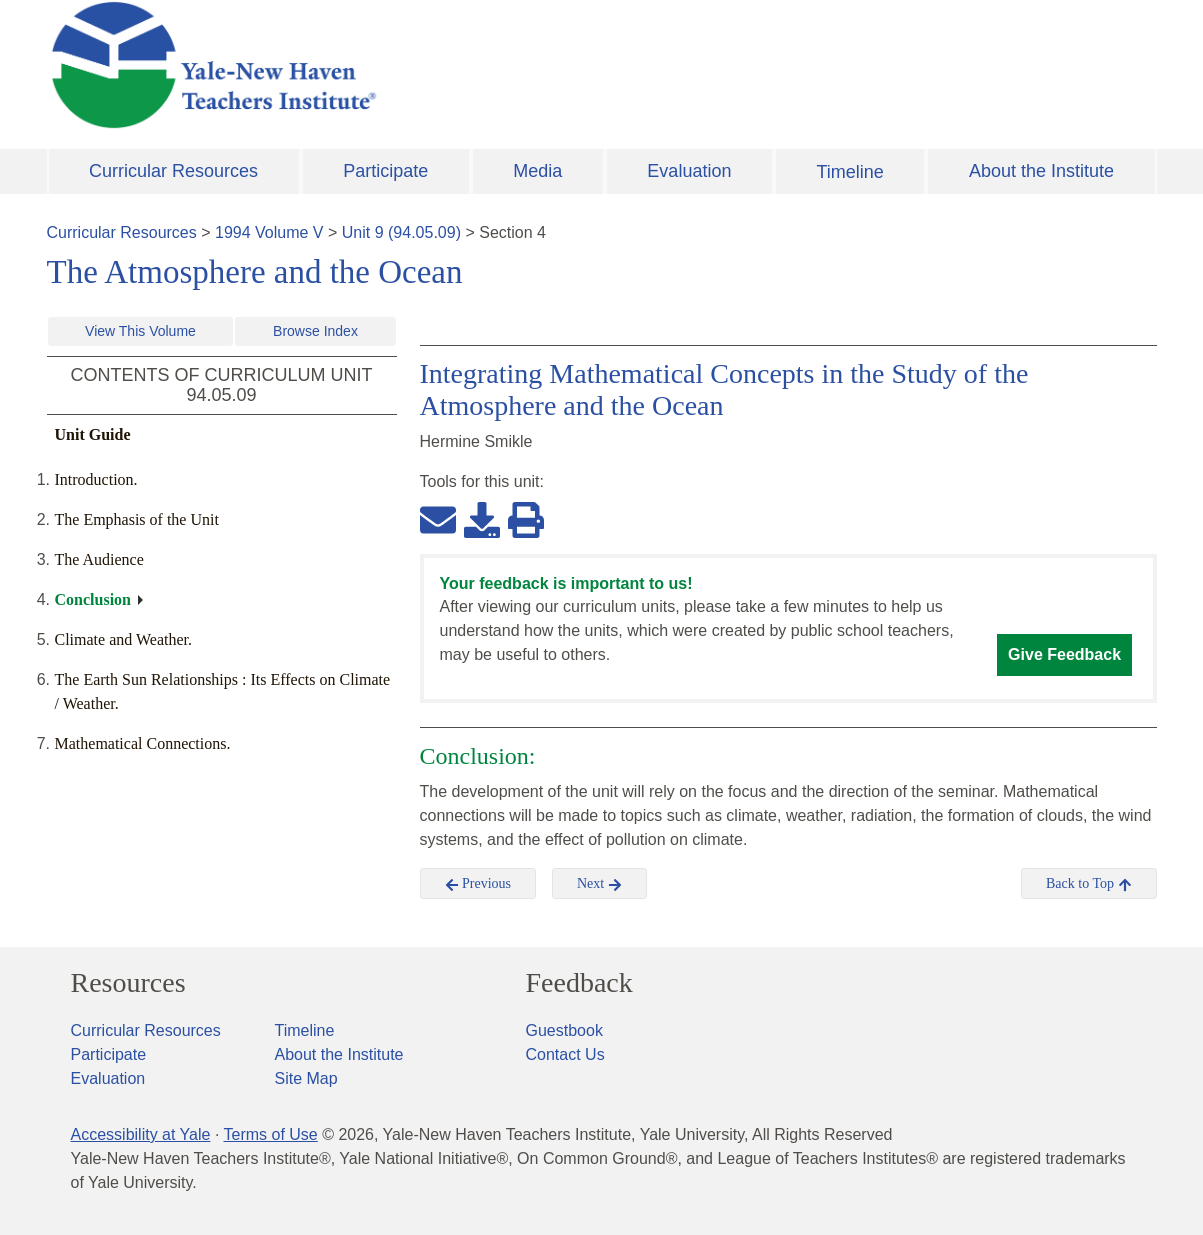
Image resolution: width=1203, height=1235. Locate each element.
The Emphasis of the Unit (137, 519)
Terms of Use (270, 1134)
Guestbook (564, 1030)
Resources (128, 983)
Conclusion (93, 599)
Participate (385, 171)
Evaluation (689, 171)
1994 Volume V (269, 232)
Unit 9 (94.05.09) (401, 232)
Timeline (849, 172)
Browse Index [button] (315, 331)
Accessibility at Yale (141, 1134)
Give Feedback (1064, 654)
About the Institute (1041, 171)
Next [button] (599, 884)
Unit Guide (93, 434)
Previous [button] (478, 884)
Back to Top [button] (1088, 884)
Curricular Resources (173, 171)
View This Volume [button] (140, 331)
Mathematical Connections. (143, 743)
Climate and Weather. (123, 639)
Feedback (579, 983)
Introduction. (96, 479)
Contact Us (565, 1054)
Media (537, 171)
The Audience (99, 559)
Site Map (306, 1078)
